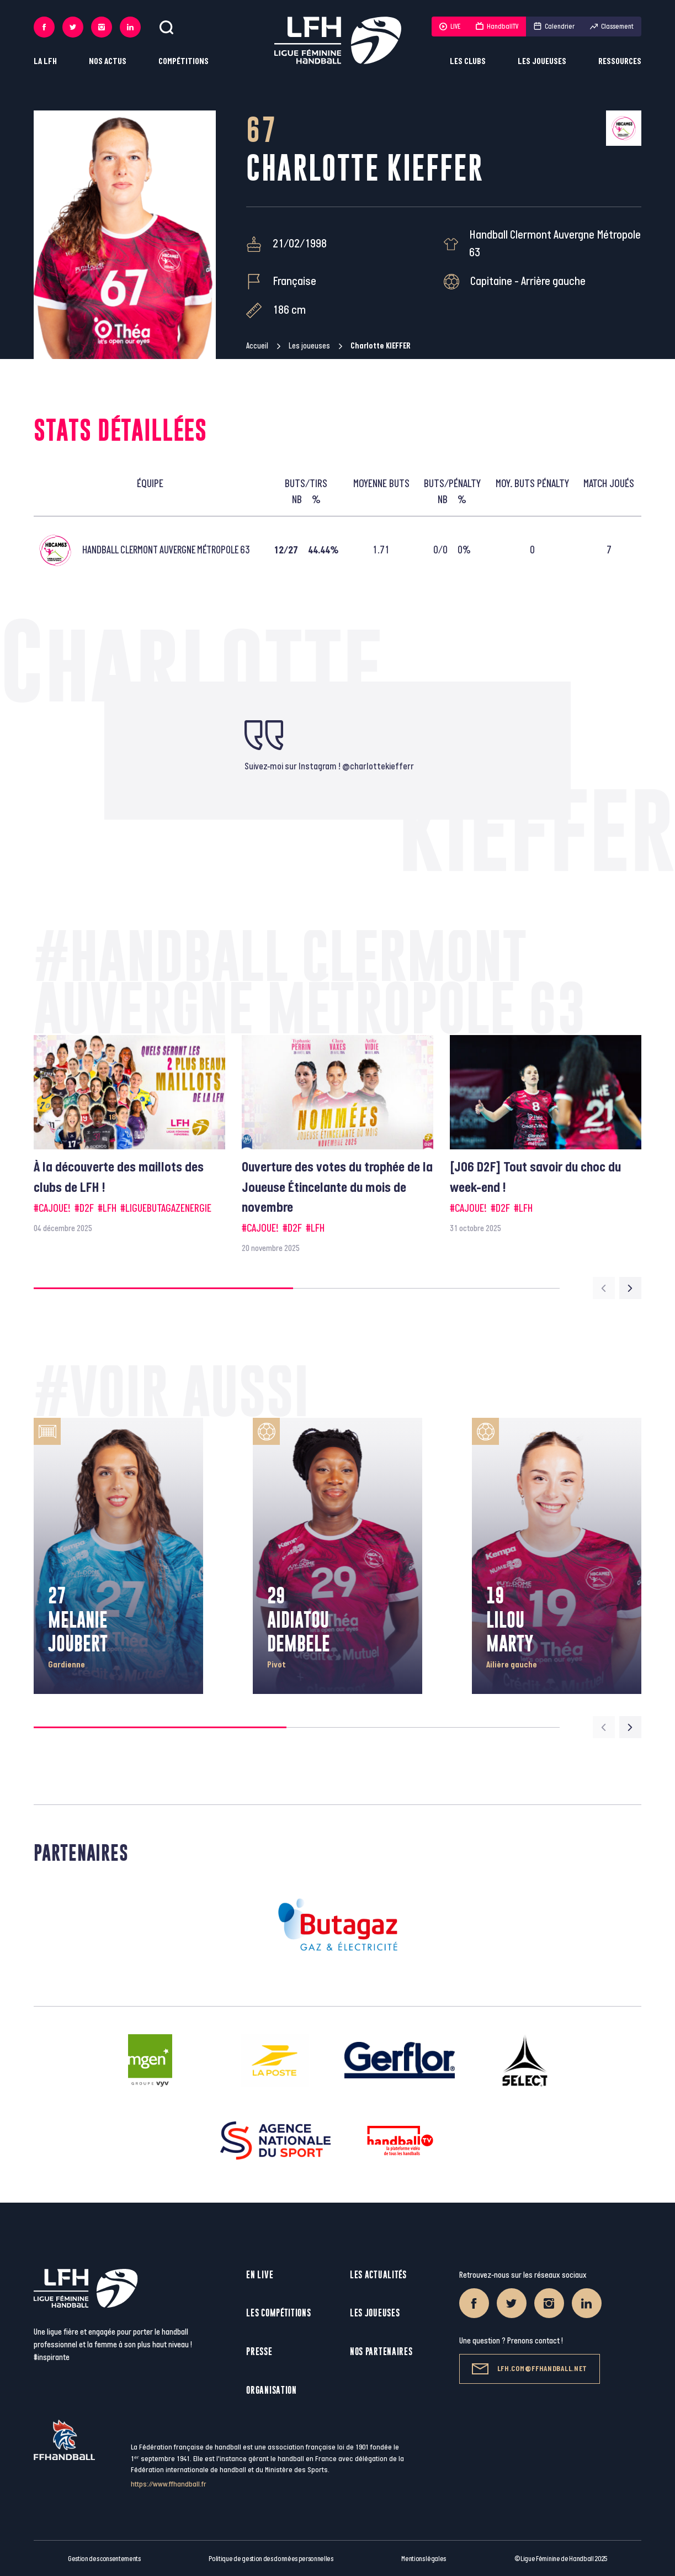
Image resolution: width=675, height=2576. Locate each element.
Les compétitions (278, 2313)
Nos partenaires (381, 2351)
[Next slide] (630, 1288)
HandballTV (497, 26)
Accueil (257, 346)
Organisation (271, 2390)
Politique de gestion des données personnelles (271, 2558)
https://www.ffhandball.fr (168, 2484)
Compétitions (183, 61)
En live (259, 2274)
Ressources (619, 61)
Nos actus (107, 61)
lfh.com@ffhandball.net (529, 2369)
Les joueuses (542, 61)
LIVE (449, 26)
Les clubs (468, 61)
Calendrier (554, 26)
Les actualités (378, 2274)
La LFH (45, 61)
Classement (612, 26)
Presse (259, 2351)
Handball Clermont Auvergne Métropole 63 (555, 244)
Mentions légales (423, 2558)
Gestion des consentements (104, 2558)
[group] (129, 1135)
